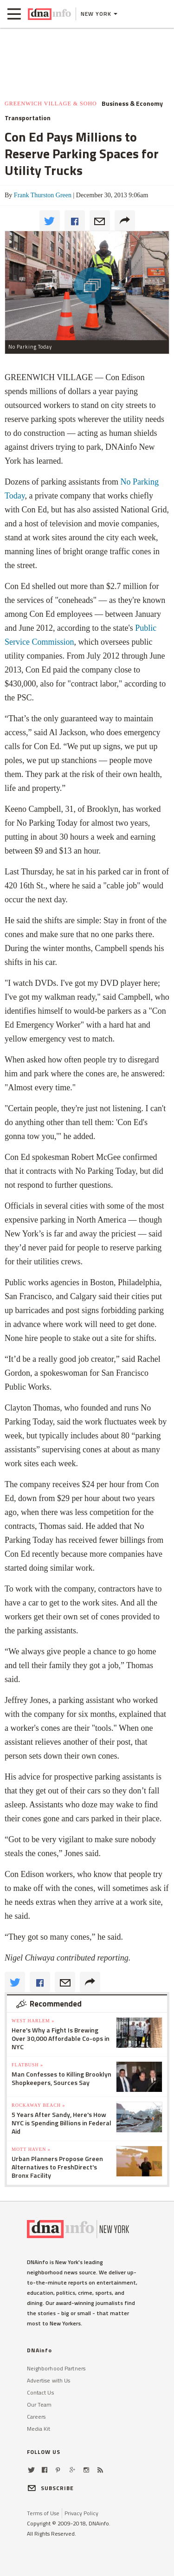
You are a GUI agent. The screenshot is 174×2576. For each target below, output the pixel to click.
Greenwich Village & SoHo (51, 103)
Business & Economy (132, 103)
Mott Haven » (31, 2149)
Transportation (28, 118)
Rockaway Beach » (38, 2105)
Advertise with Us (49, 2380)
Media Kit (39, 2428)
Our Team (39, 2404)
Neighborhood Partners (56, 2368)
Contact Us (40, 2392)
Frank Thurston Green (42, 195)
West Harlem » (33, 2020)
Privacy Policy (81, 2513)
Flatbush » (27, 2064)
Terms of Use (43, 2513)
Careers (36, 2416)
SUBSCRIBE (50, 2488)
